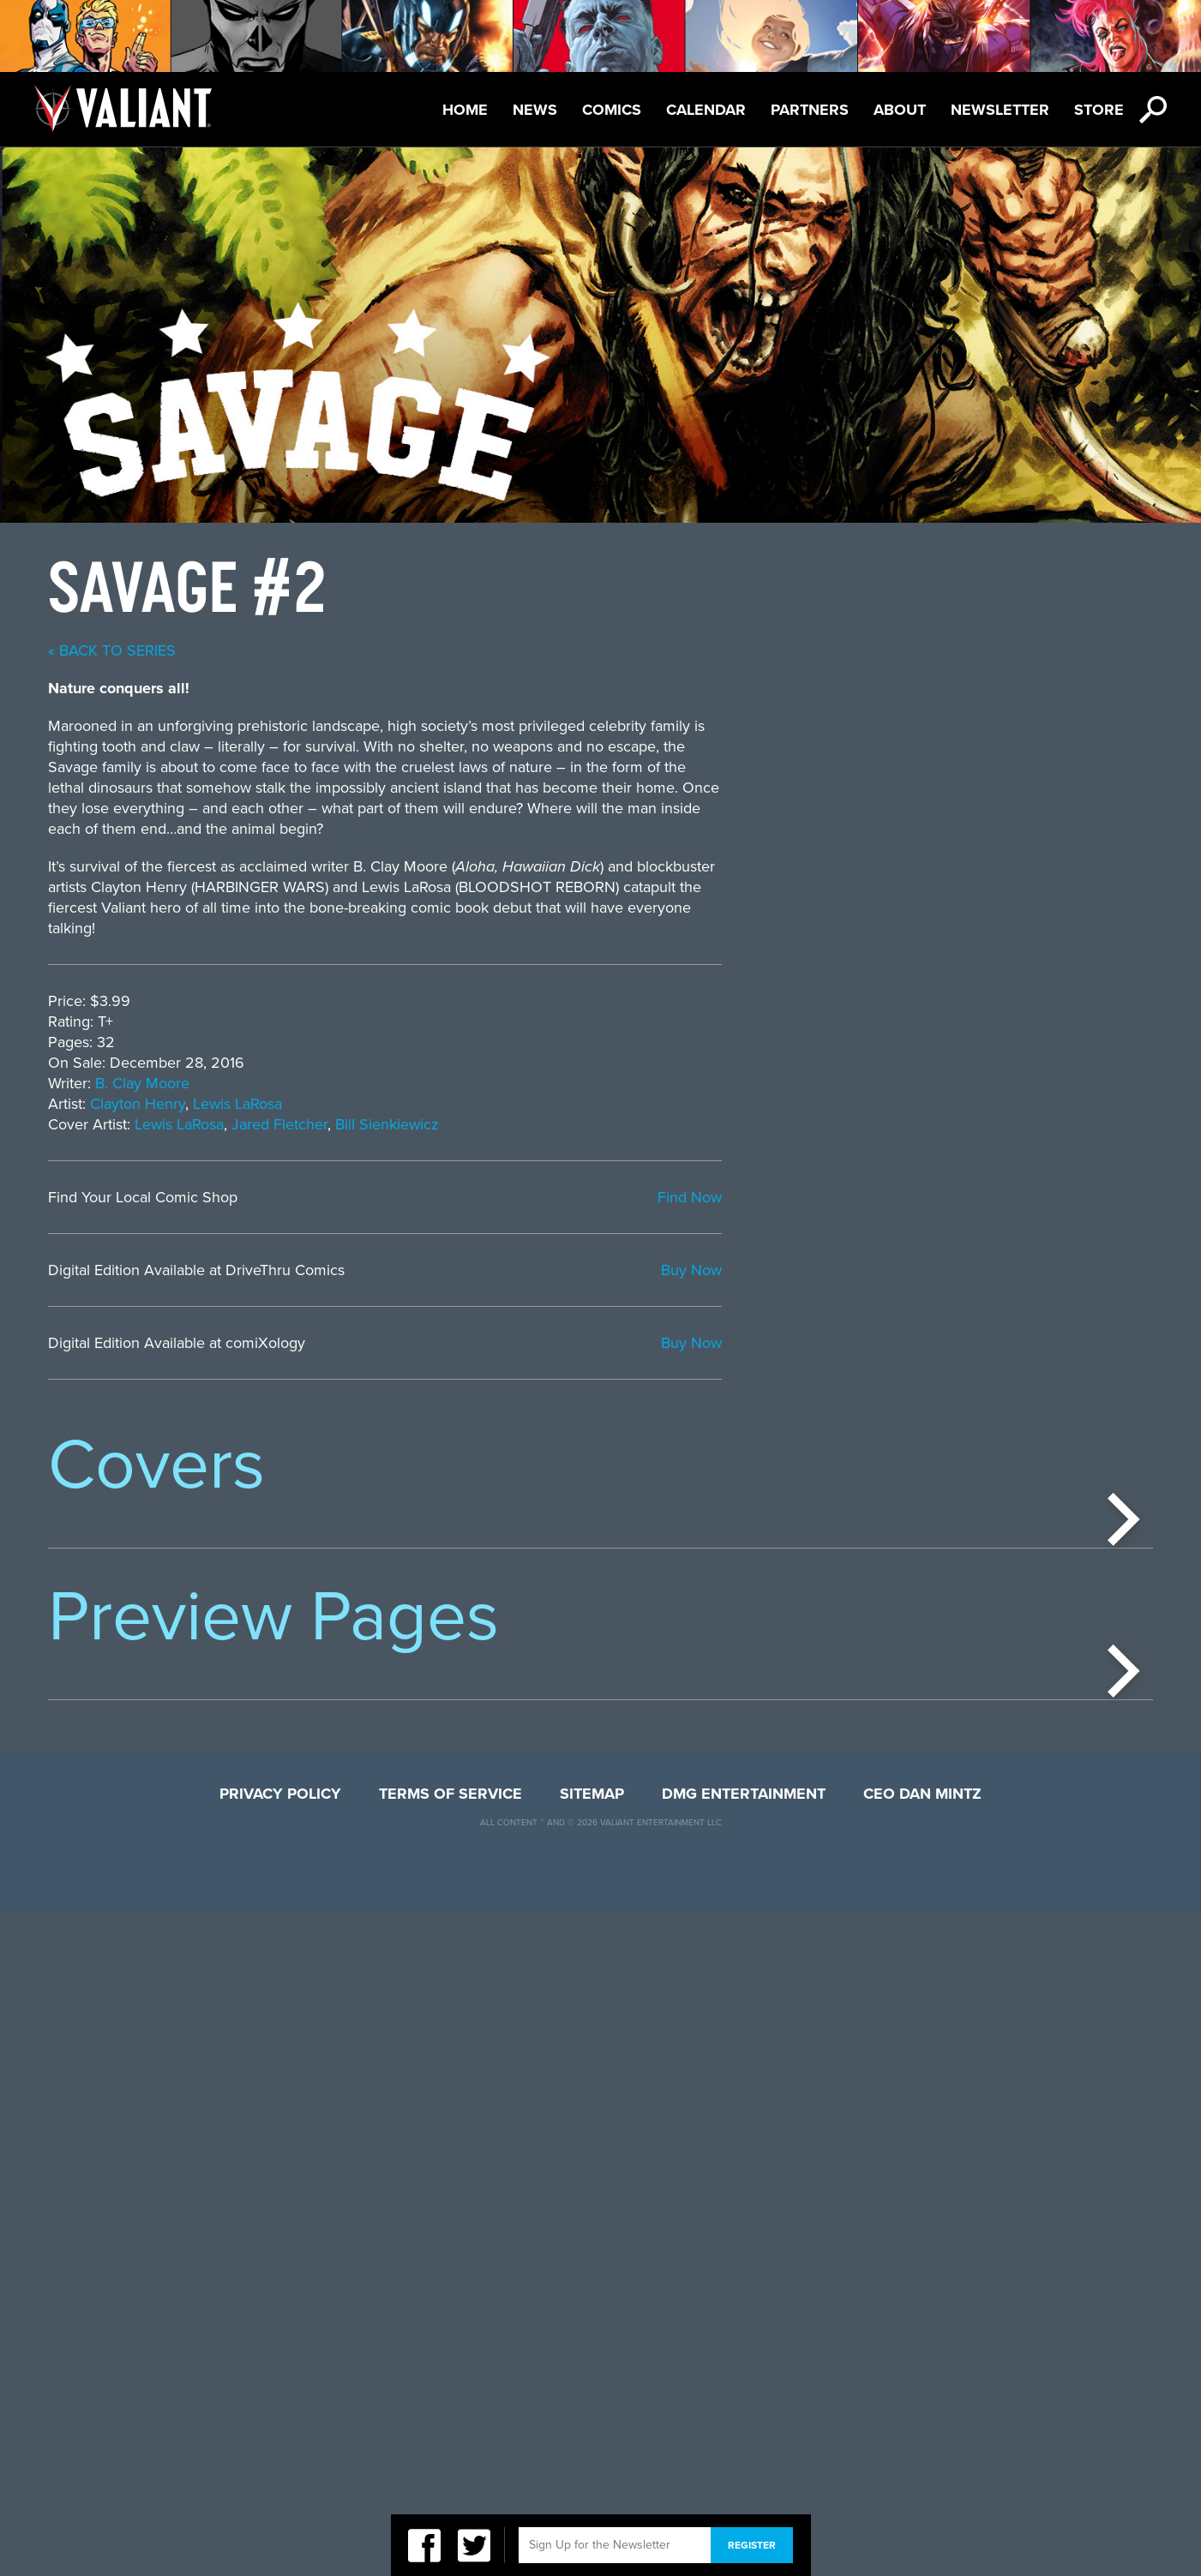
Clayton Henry (568, 1103)
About (900, 109)
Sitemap (592, 2456)
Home (465, 109)
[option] (160, 1680)
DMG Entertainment (744, 2456)
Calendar (706, 109)
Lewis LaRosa (668, 1103)
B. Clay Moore (573, 1083)
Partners (810, 109)
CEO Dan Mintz (922, 2456)
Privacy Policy (280, 2456)
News (535, 109)
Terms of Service (450, 2456)
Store (1099, 109)
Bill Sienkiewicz (818, 1124)
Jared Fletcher (711, 1124)
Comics (611, 109)
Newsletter (1000, 109)
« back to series (543, 650)
